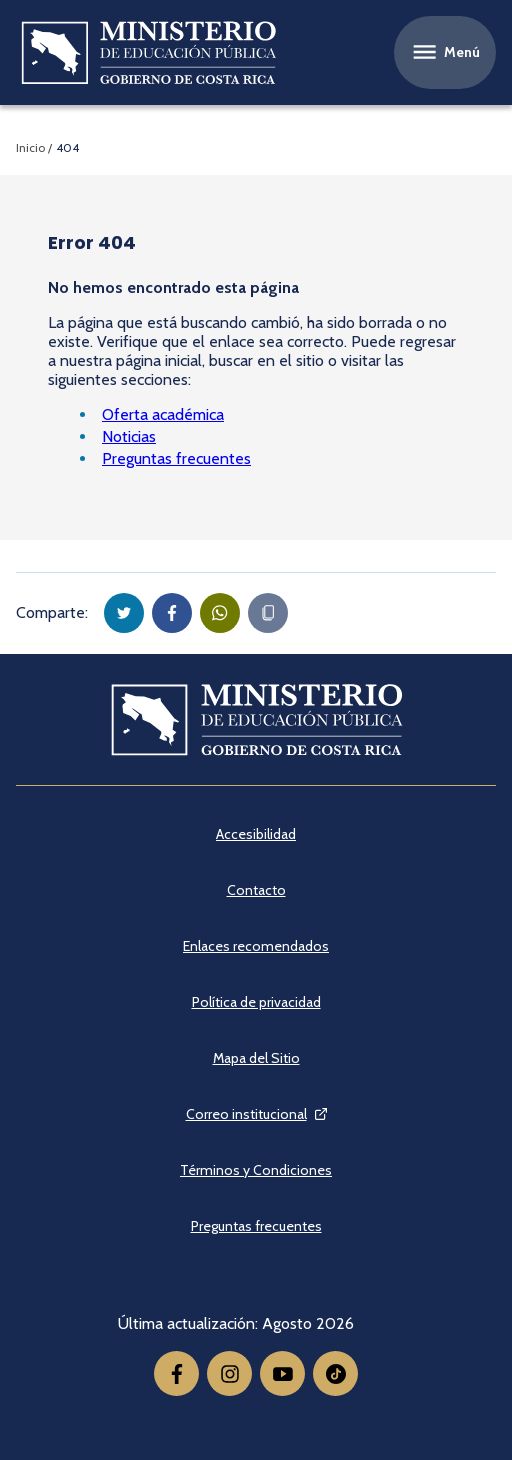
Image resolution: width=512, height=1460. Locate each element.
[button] (124, 613)
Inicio (30, 147)
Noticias (129, 436)
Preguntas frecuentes (176, 458)
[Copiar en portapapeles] (268, 613)
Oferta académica (163, 414)
